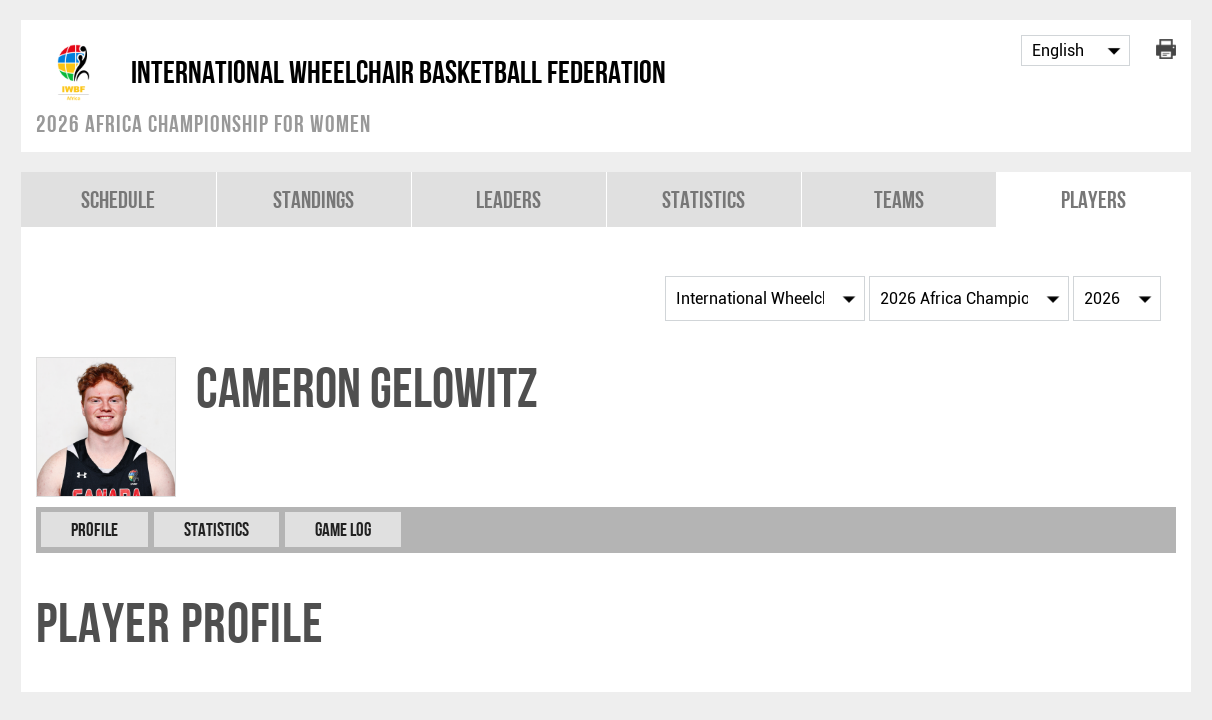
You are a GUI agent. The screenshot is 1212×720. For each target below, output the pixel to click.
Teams (899, 199)
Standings (313, 199)
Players (1093, 199)
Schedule (118, 199)
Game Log (343, 529)
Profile (94, 529)
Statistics (703, 199)
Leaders (508, 199)
